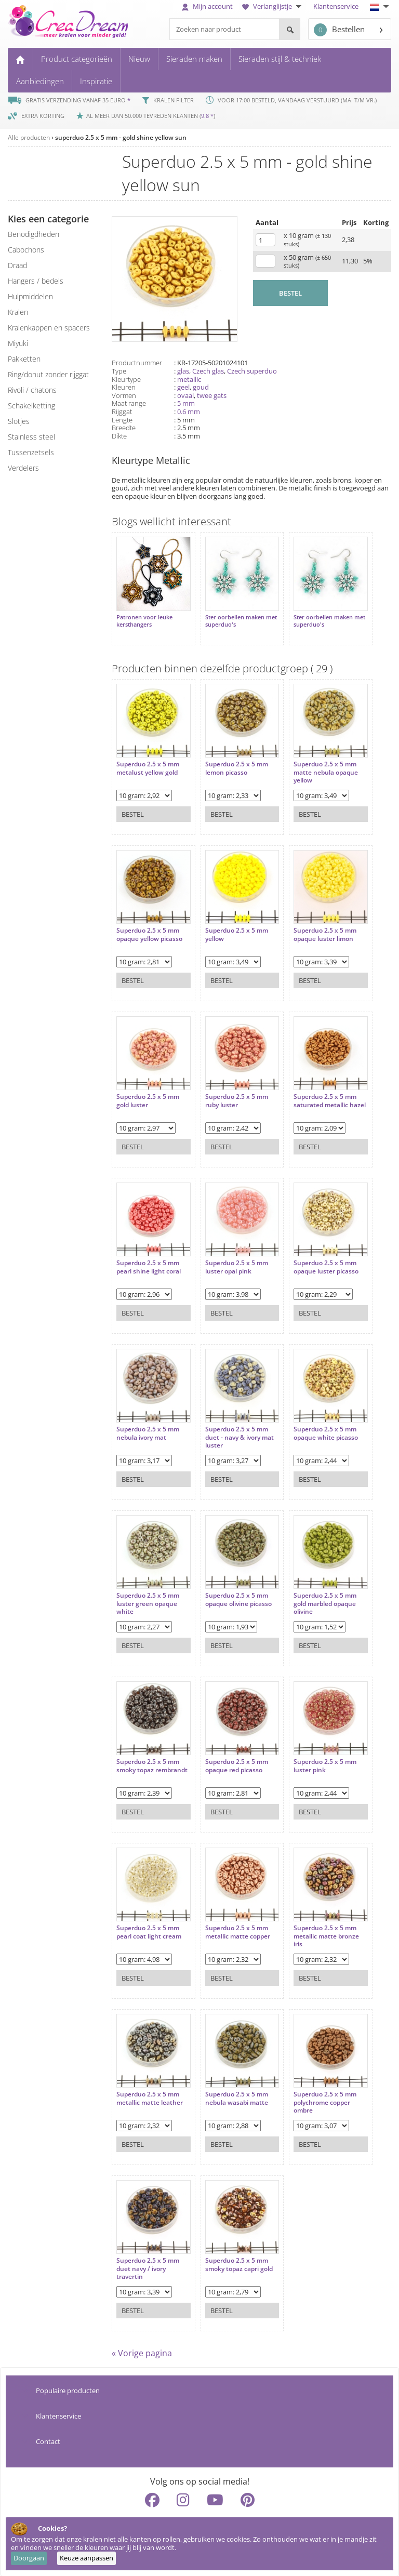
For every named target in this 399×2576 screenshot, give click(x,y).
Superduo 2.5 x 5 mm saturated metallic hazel (329, 1100)
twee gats (212, 395)
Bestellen (339, 29)
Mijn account (207, 6)
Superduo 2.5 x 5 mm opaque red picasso (236, 1765)
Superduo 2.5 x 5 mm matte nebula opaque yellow (325, 772)
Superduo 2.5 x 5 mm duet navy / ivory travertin (147, 2268)
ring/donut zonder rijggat (48, 374)
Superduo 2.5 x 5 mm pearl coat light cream (148, 1931)
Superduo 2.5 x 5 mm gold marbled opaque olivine (324, 1603)
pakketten (24, 359)
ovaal (185, 395)
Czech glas (208, 371)
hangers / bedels (35, 281)
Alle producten (29, 137)
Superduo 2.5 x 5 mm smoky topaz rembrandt (152, 1765)
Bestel (133, 813)
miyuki (18, 343)
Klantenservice (335, 6)
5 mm (186, 403)
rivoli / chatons (32, 390)
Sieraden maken (194, 59)
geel (183, 387)
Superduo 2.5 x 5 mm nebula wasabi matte (236, 2098)
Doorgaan (29, 2557)
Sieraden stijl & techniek (279, 59)
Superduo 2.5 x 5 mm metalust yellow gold (147, 768)
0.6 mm (188, 411)
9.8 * (207, 115)
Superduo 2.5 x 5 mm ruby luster (236, 1100)
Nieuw (139, 59)
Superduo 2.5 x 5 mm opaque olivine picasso (238, 1599)
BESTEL (290, 293)
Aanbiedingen (40, 81)
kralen (18, 312)
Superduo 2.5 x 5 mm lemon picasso (236, 768)
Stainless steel (31, 437)
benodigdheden (33, 234)
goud (201, 387)
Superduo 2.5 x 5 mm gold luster (147, 1100)
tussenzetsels (31, 452)
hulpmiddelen (30, 296)
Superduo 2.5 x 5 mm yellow (236, 934)
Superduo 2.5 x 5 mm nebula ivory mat (147, 1433)
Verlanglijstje (273, 6)
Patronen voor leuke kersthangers (144, 620)
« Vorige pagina (142, 2352)
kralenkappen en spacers (49, 328)
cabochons (26, 250)
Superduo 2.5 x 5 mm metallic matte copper (237, 1931)
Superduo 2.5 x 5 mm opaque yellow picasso (149, 934)
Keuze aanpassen (86, 2557)
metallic (189, 379)
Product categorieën (76, 59)
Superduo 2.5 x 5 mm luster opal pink (236, 1266)
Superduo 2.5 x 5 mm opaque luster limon (324, 934)
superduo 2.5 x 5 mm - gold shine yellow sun (121, 137)
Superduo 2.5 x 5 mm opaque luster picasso (325, 1266)
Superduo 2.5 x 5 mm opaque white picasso (325, 1433)
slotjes (19, 421)
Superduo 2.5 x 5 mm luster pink (324, 1765)
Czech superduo (252, 371)
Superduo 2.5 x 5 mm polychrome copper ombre (324, 2102)
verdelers (23, 468)
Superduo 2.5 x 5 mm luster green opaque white (147, 1603)
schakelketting (31, 405)
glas (183, 371)
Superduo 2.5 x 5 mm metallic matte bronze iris (325, 1935)
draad (17, 265)
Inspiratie (96, 81)
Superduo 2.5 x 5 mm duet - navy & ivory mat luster (239, 1437)
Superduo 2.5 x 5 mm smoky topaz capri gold (238, 2264)
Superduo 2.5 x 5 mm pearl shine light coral (148, 1266)
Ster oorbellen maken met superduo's (240, 620)
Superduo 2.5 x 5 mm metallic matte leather (149, 2098)
